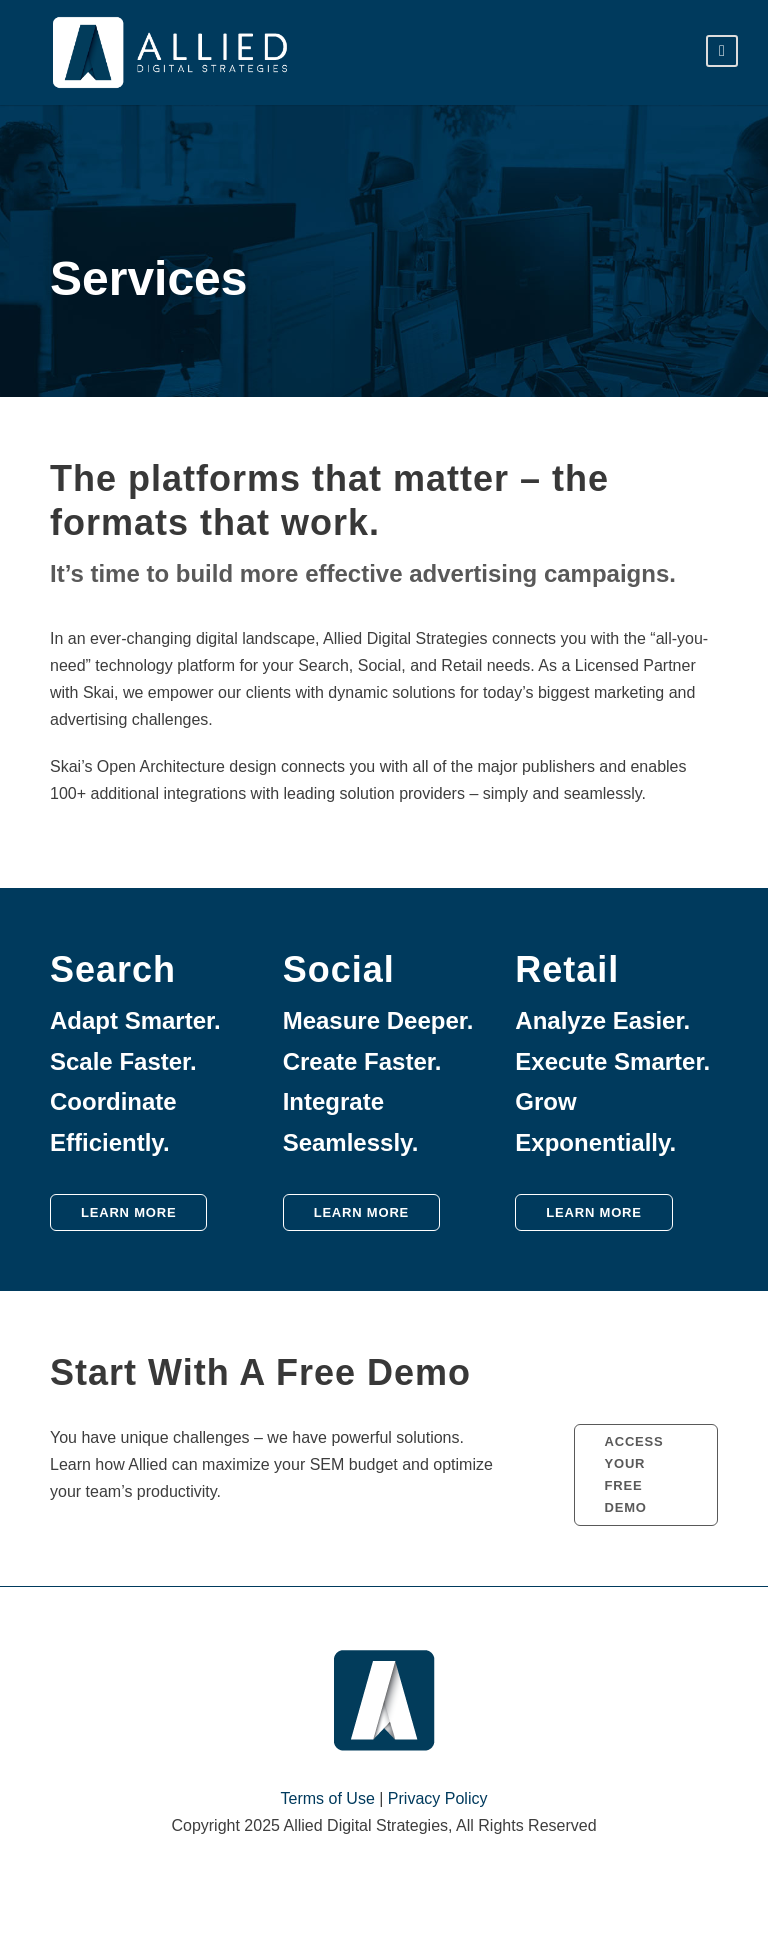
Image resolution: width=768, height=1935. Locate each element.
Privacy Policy (438, 1798)
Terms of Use (328, 1798)
